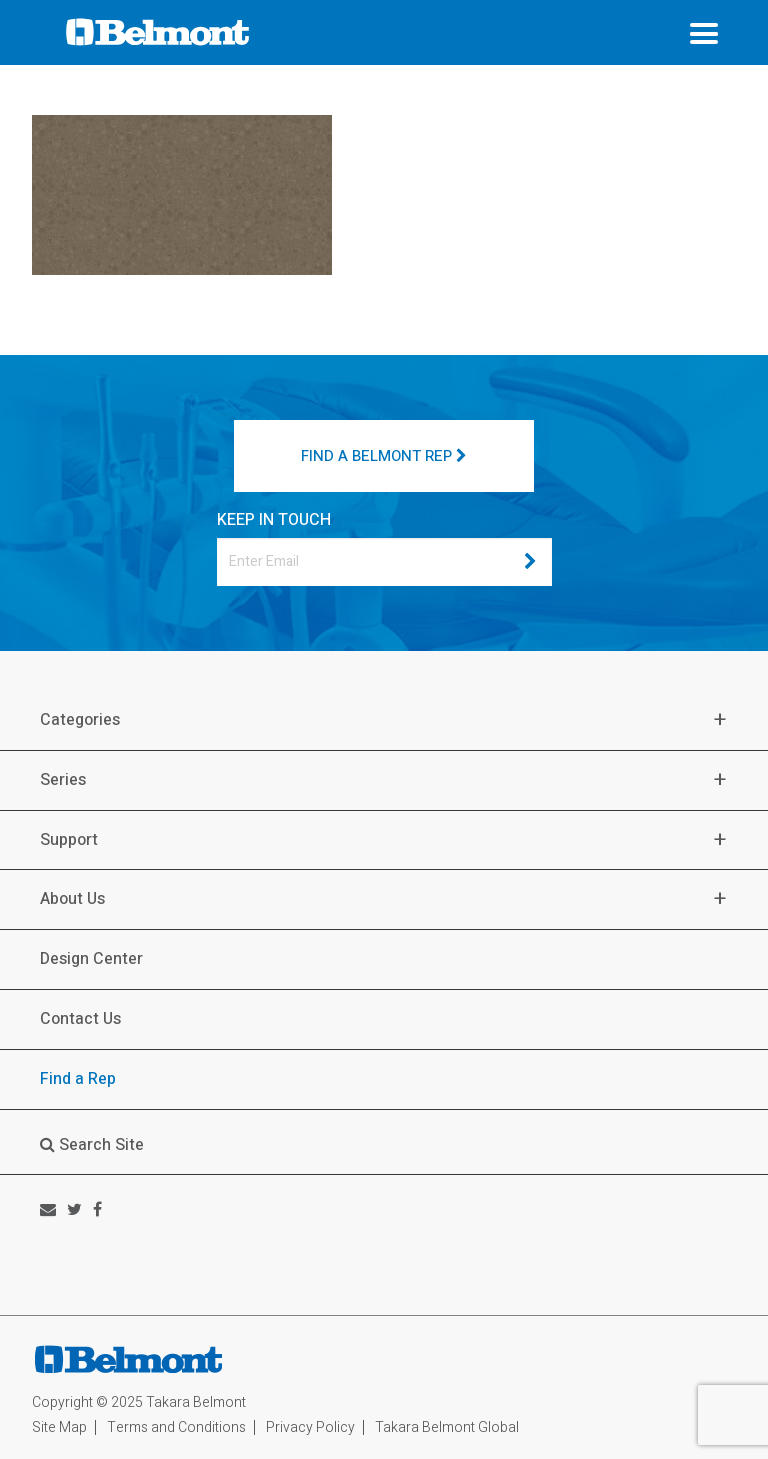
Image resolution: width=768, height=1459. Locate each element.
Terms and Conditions (176, 1427)
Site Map (59, 1427)
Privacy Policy (310, 1427)
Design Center (91, 959)
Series (63, 780)
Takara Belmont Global (447, 1427)
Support (69, 840)
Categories (80, 720)
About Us (72, 899)
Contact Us (80, 1019)
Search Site (92, 1145)
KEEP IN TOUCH (274, 520)
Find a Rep (78, 1079)
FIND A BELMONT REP (384, 456)
